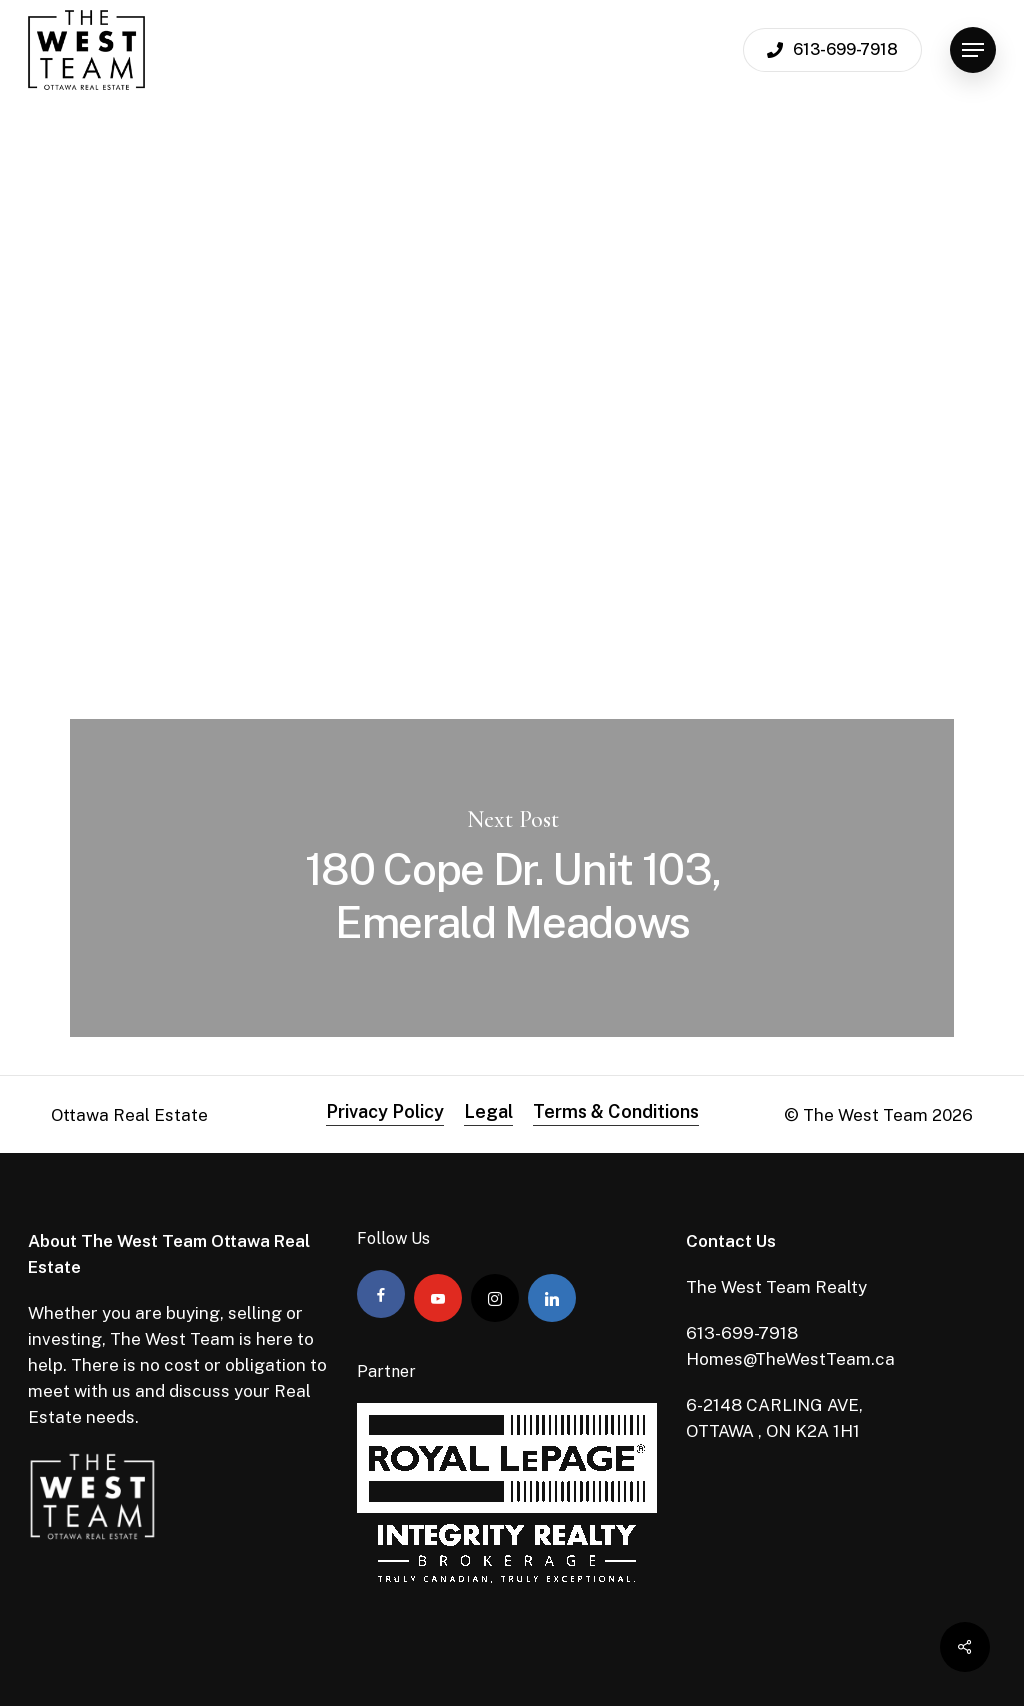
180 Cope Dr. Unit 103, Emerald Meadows (512, 878)
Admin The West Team (196, 329)
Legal (488, 1111)
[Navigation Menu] (973, 50)
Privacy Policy (385, 1111)
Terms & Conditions (616, 1111)
